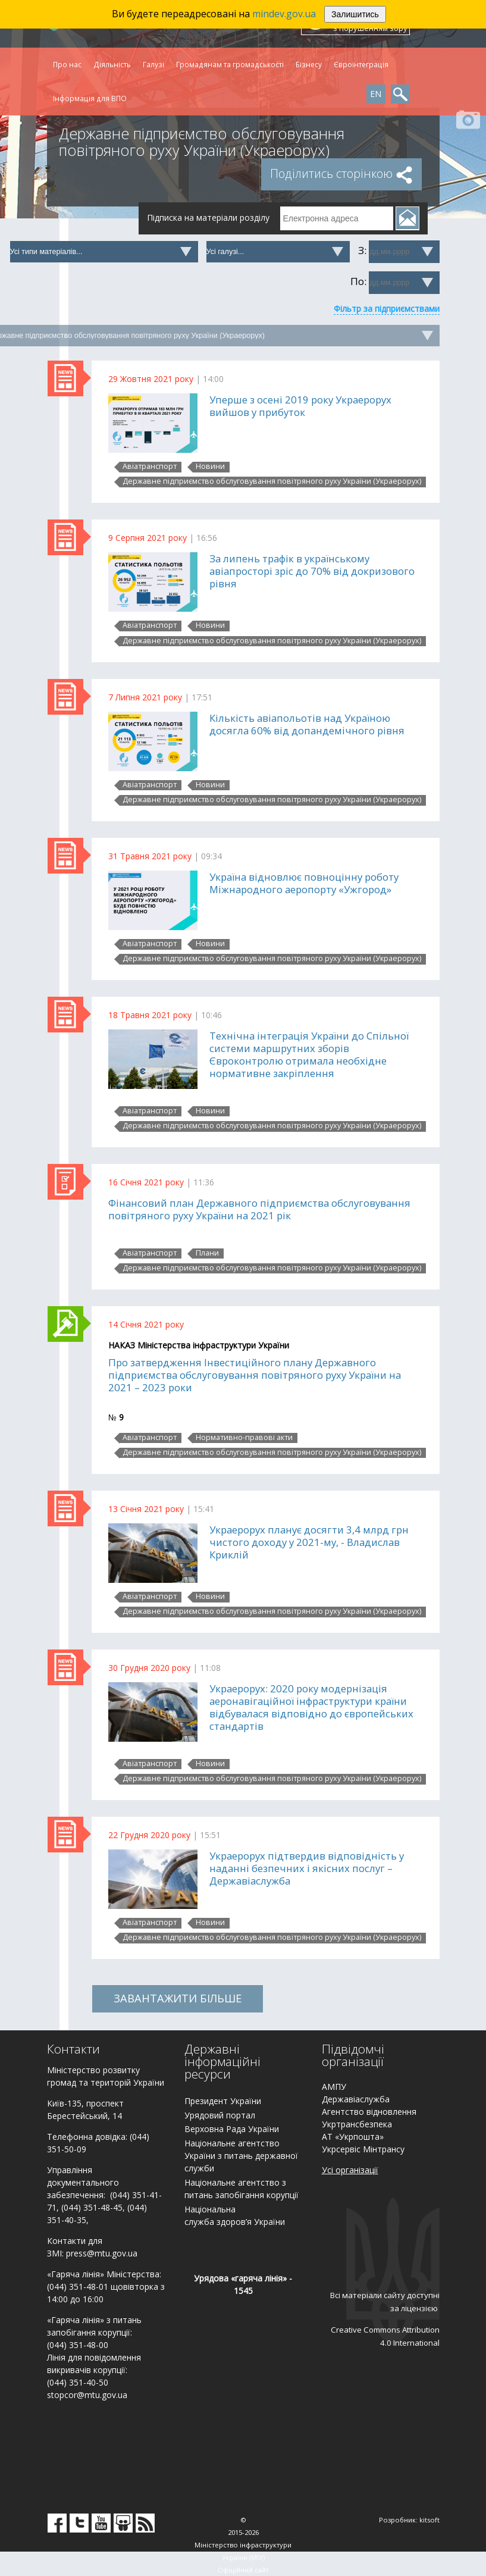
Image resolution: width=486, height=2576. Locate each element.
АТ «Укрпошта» (353, 2136)
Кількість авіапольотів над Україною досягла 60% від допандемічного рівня (307, 724)
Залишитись (355, 14)
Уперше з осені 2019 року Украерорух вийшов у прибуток (300, 406)
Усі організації (350, 2170)
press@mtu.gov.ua (101, 2253)
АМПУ (334, 2086)
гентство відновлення (371, 2111)
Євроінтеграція (361, 64)
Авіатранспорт (150, 466)
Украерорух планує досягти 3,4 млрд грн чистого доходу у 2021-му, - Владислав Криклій (309, 1542)
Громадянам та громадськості (230, 64)
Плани (207, 1253)
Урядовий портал (219, 2115)
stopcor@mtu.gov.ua (87, 2394)
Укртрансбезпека (357, 2124)
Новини (210, 466)
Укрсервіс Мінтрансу (363, 2149)
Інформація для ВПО (90, 98)
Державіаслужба (356, 2099)
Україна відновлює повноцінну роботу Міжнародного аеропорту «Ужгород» (304, 883)
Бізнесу (309, 64)
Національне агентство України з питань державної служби (241, 2155)
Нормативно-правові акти (244, 1437)
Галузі (153, 64)
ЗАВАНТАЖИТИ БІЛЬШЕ (178, 1998)
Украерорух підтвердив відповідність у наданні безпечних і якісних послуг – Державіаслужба (306, 1868)
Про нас (67, 64)
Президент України (222, 2101)
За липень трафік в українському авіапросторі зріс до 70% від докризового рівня (312, 571)
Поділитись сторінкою (341, 173)
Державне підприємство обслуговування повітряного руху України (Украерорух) (272, 481)
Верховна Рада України (231, 2128)
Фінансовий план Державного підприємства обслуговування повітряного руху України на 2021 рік (259, 1209)
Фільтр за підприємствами (387, 308)
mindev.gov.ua (284, 13)
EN (375, 93)
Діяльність (112, 64)
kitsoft (429, 2519)
